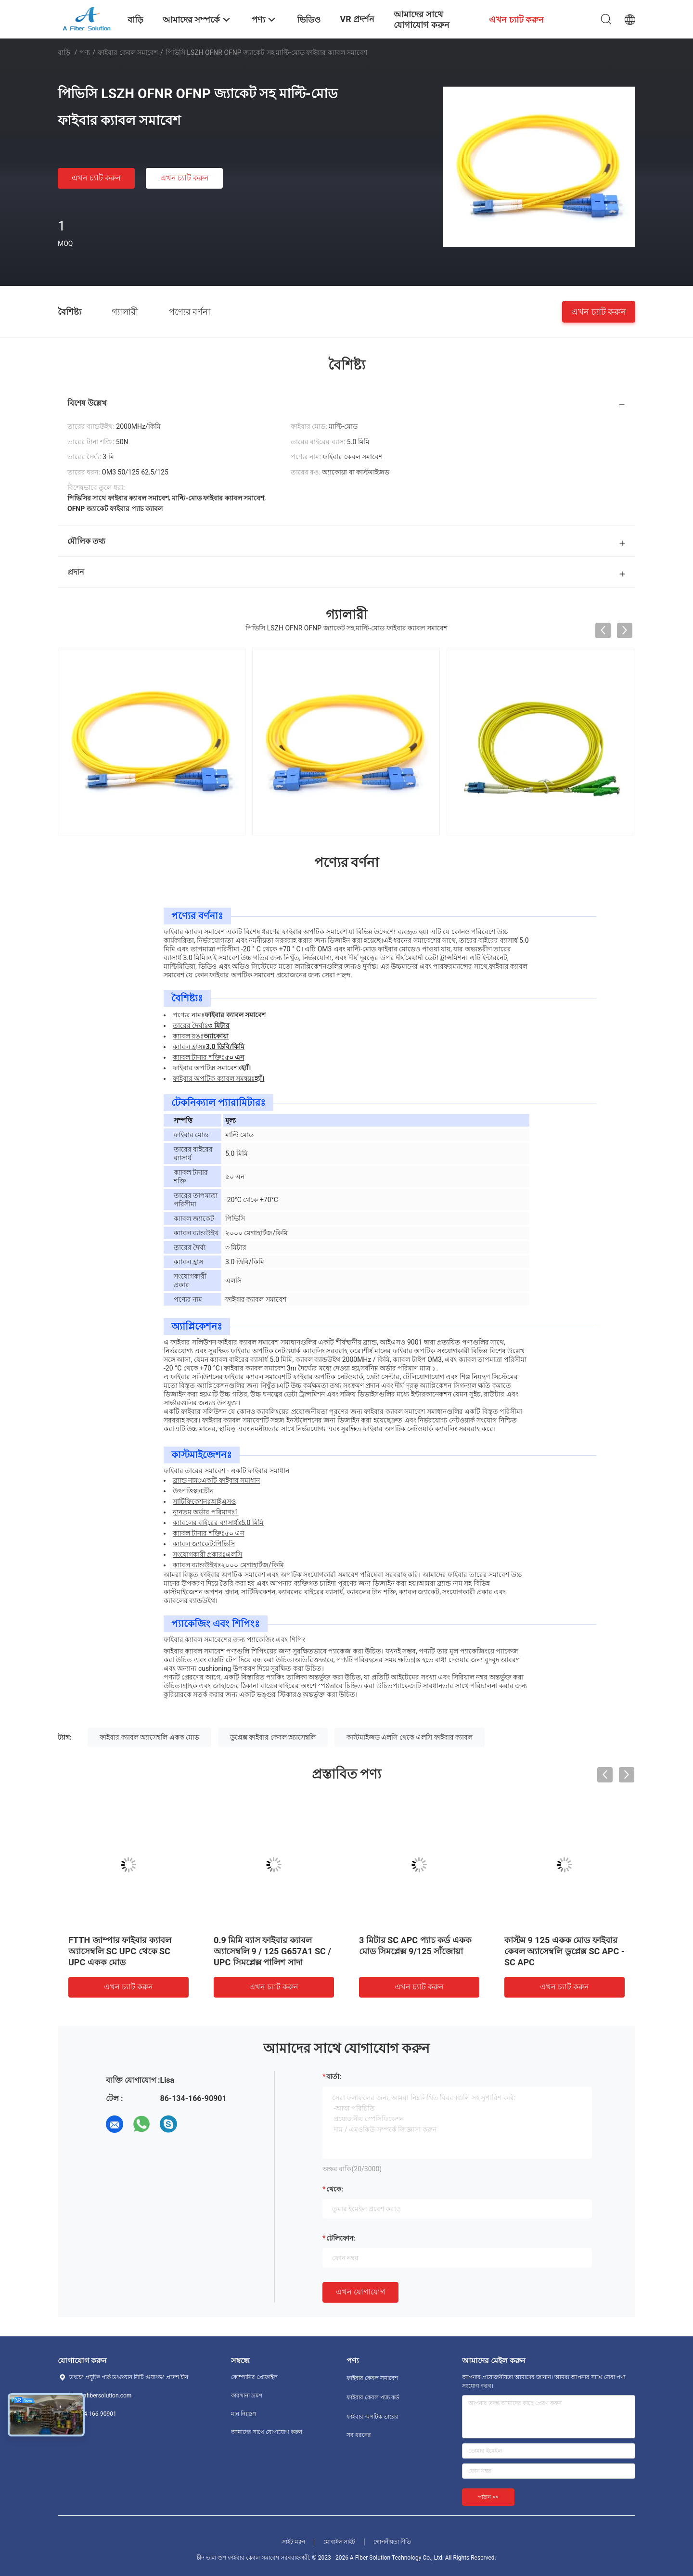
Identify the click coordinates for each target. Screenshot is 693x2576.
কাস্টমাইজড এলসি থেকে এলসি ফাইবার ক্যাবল (409, 1737)
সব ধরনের (358, 2435)
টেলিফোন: (340, 2238)
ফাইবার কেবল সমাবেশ (128, 52)
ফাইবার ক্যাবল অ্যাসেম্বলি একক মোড (149, 1737)
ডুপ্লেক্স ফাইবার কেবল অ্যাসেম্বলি (273, 1737)
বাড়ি (64, 52)
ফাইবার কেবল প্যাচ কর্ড (372, 2397)
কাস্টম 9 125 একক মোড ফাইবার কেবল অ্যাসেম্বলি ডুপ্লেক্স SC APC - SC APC (564, 1951)
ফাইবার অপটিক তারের (372, 2416)
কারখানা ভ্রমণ (246, 2395)
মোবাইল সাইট (339, 2541)
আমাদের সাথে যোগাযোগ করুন (266, 2432)
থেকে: (334, 2189)
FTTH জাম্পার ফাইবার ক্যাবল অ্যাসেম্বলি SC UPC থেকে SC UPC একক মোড (119, 1951)
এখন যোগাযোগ (360, 2291)
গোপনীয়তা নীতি (392, 2541)
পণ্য (84, 52)
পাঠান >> (488, 2497)
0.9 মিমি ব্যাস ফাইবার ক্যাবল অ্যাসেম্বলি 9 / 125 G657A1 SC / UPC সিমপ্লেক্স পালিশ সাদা (272, 1951)
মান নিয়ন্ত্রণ (243, 2413)
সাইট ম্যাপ (293, 2541)
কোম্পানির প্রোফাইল (254, 2377)
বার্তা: (333, 2076)
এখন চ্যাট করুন (96, 177)
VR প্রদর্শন (357, 19)
